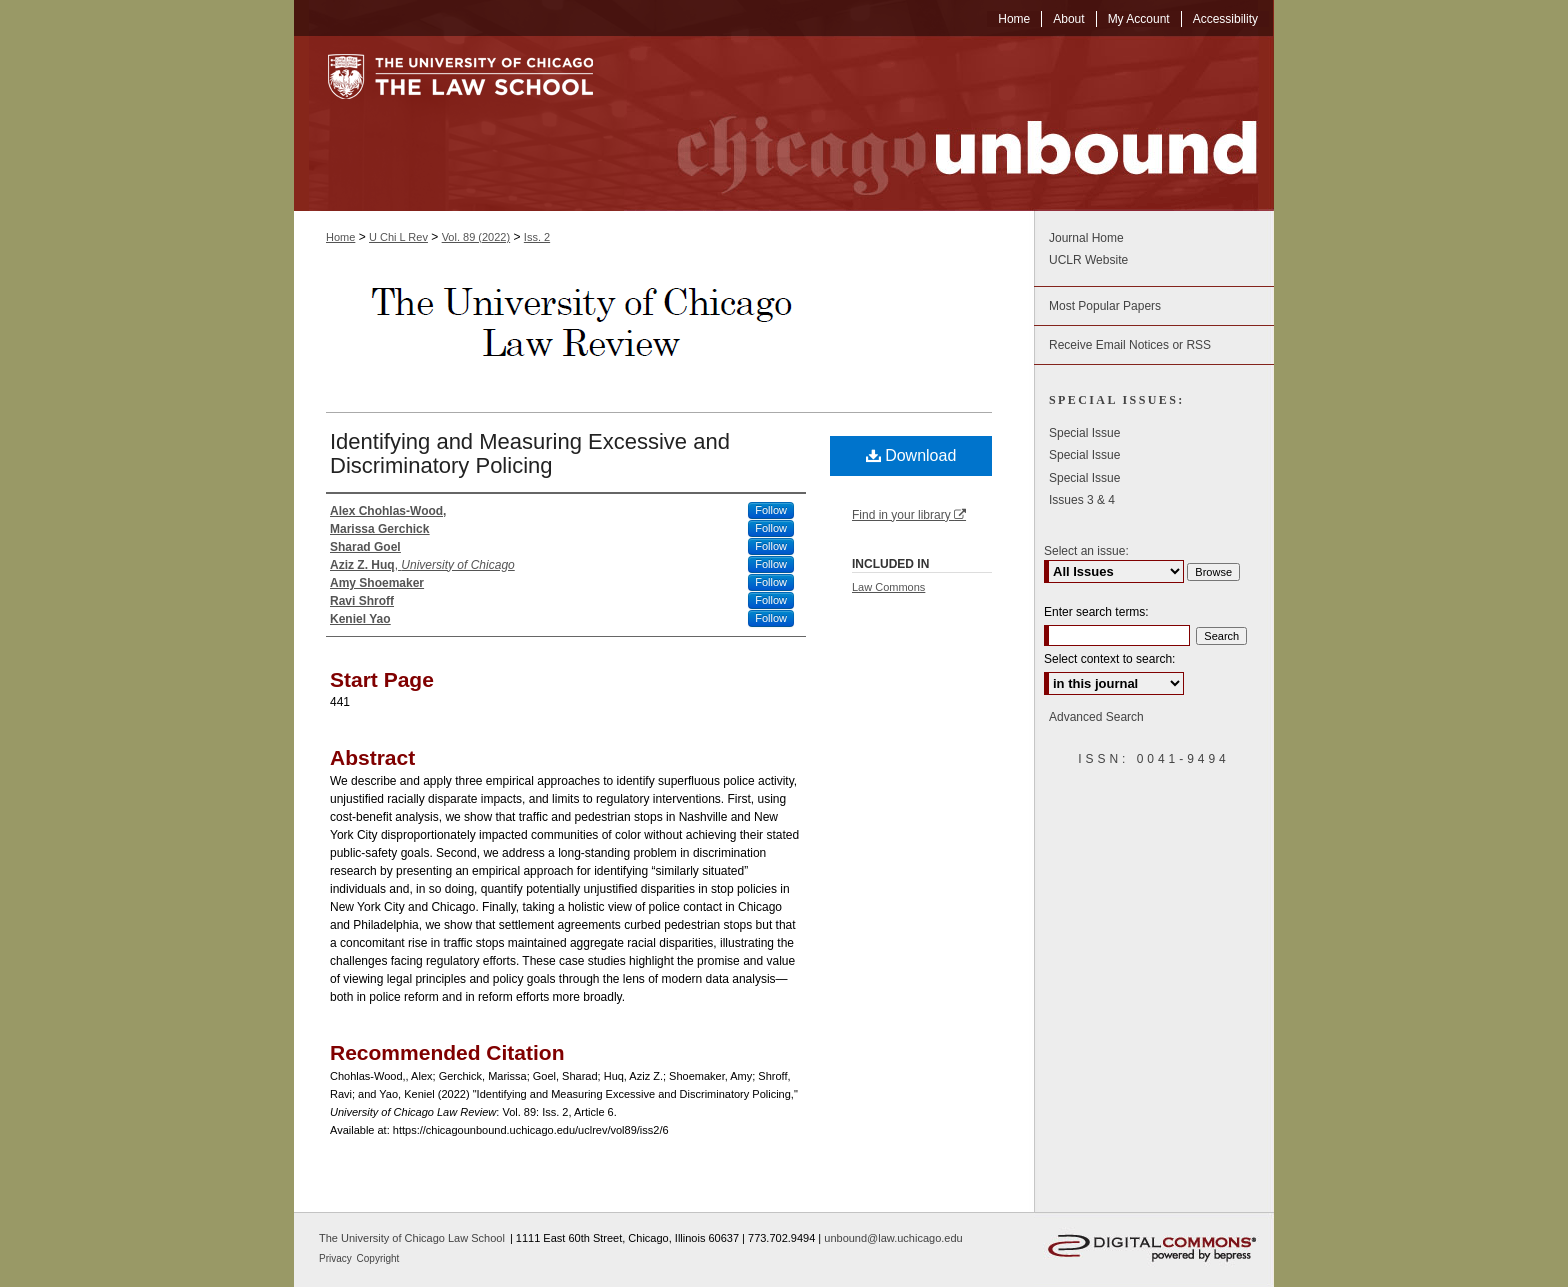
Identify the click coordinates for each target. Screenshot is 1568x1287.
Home (340, 237)
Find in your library (909, 515)
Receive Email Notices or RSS (1130, 345)
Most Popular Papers (1105, 306)
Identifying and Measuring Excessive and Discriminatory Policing (530, 453)
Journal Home (1086, 238)
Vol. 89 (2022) (476, 237)
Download (911, 455)
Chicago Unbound (949, 123)
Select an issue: (1086, 551)
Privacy (337, 1258)
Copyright (378, 1258)
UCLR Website (1088, 260)
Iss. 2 (537, 237)
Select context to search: (1109, 659)
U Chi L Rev (398, 237)
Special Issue (1084, 433)
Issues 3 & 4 (1082, 500)
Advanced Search (1096, 717)
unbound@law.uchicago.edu (893, 1238)
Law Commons (888, 587)
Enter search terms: (1096, 612)
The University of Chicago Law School (412, 1238)
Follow (771, 510)
